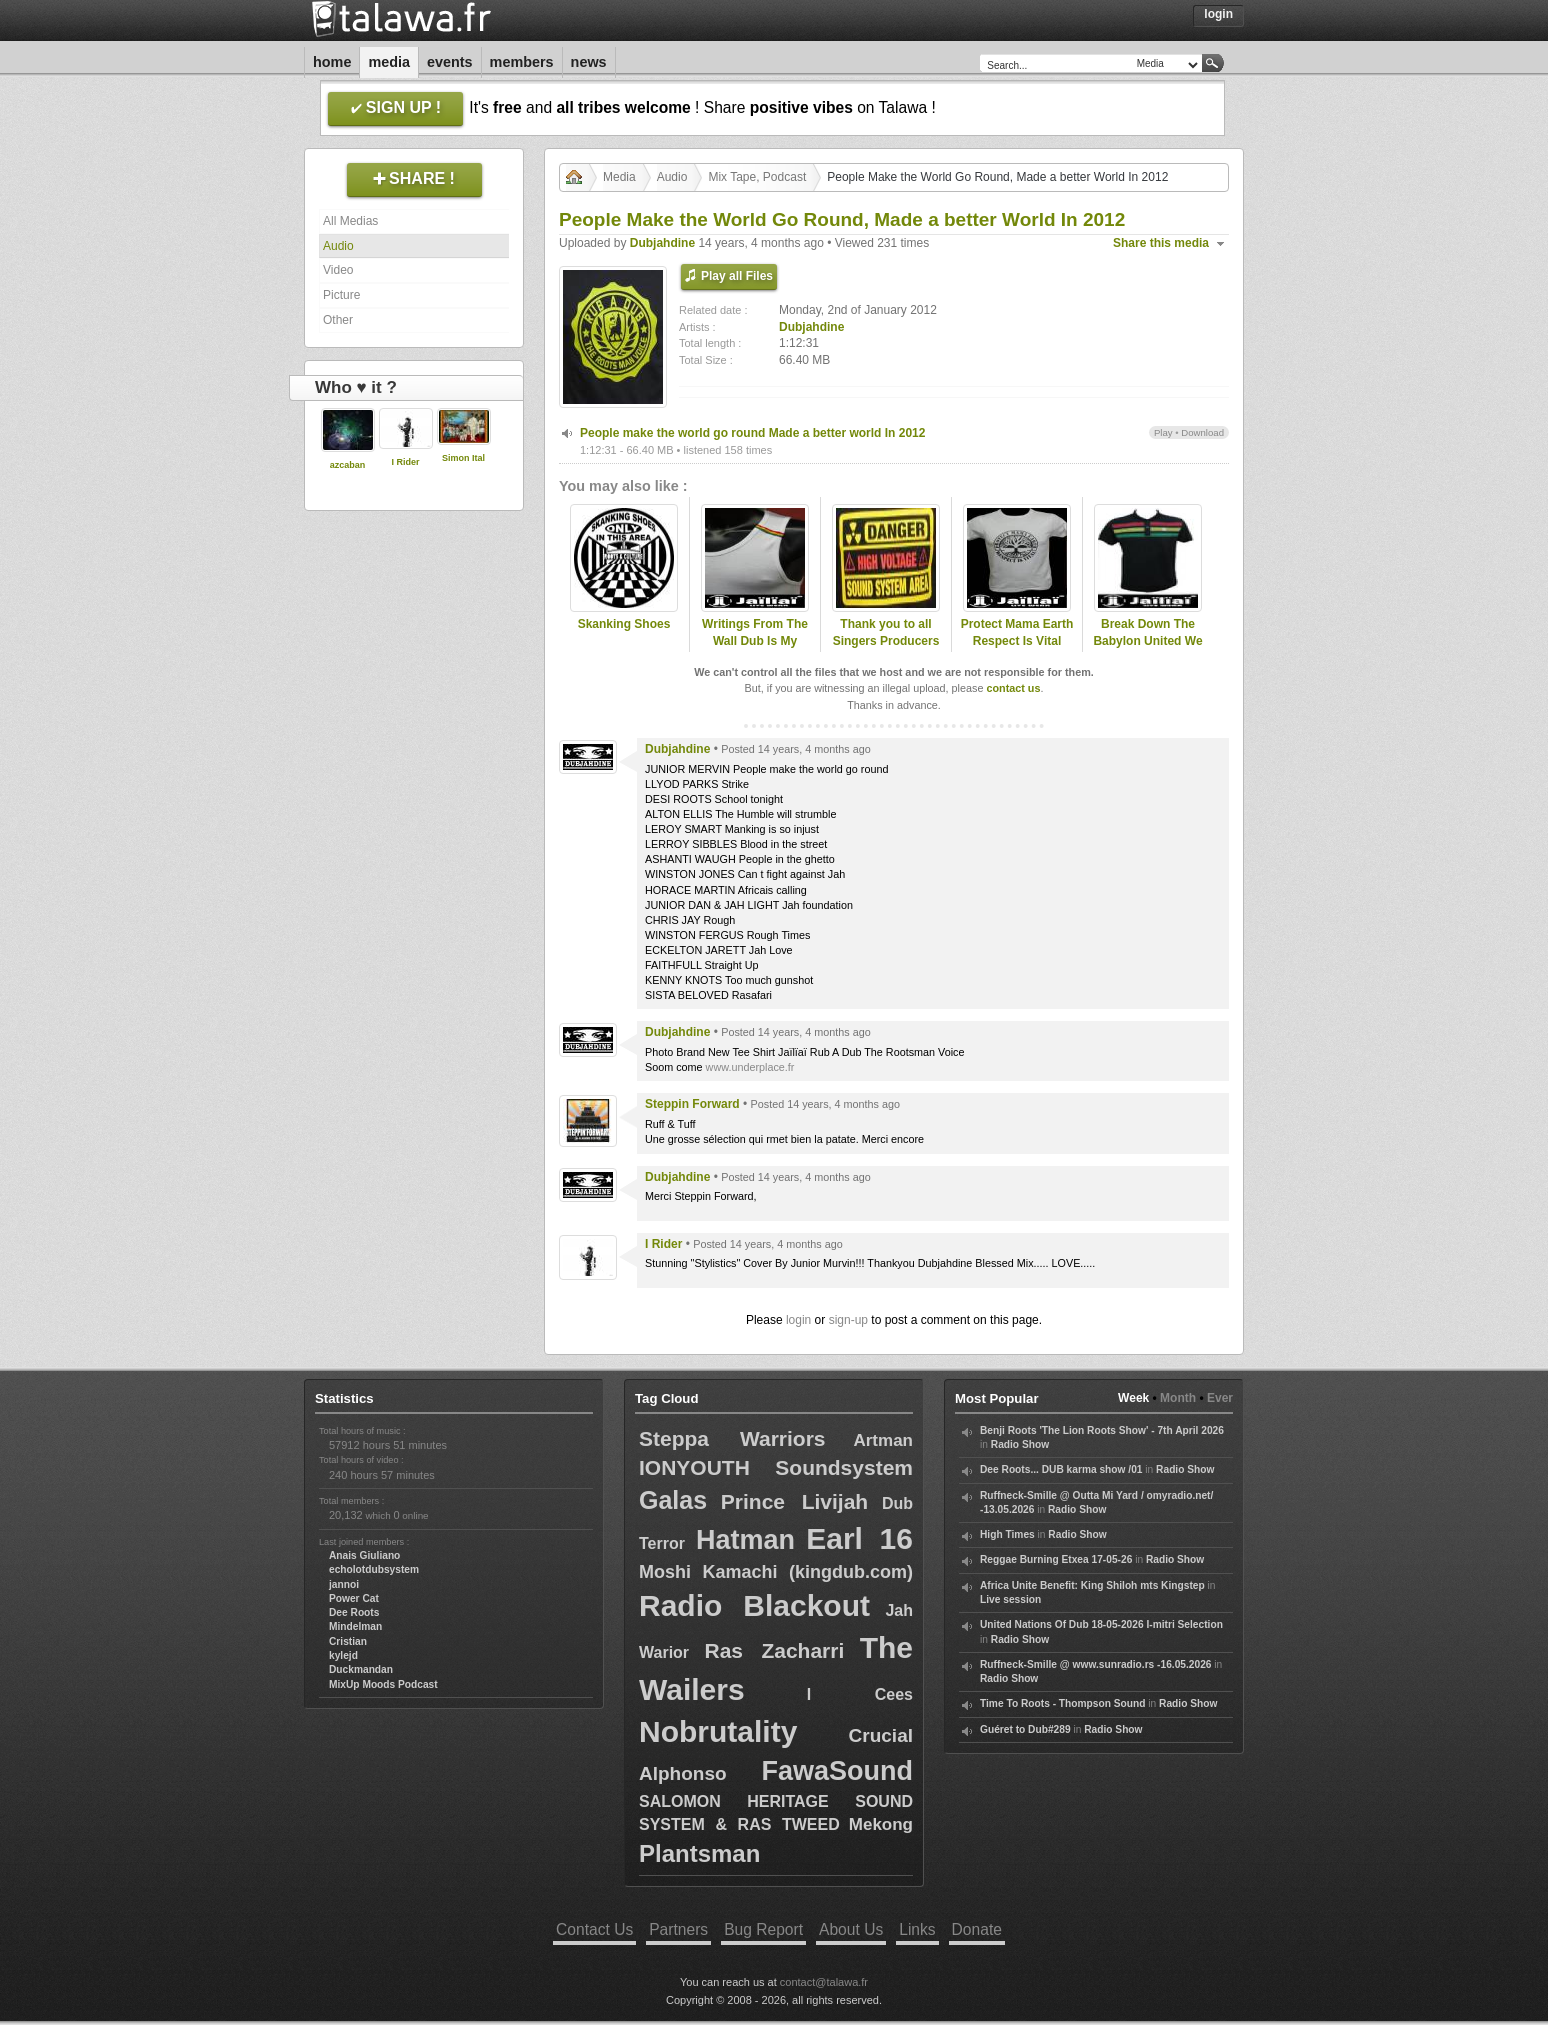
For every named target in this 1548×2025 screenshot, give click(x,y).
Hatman (745, 1540)
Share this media (1161, 243)
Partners (678, 1929)
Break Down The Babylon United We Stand (1147, 641)
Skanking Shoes (624, 624)
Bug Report (763, 1929)
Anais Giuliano (364, 1555)
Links (917, 1929)
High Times (1007, 1534)
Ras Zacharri (774, 1650)
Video (338, 270)
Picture (341, 295)
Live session (1010, 1599)
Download (1202, 432)
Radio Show (1020, 1444)
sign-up (848, 1320)
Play (1163, 432)
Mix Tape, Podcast (757, 177)
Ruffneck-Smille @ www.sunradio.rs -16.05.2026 (1096, 1664)
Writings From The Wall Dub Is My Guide (755, 641)
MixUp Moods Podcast (383, 1684)
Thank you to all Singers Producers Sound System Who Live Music (886, 649)
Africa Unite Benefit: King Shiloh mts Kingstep (1092, 1585)
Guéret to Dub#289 (1025, 1729)
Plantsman (699, 1853)
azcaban (348, 465)
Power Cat (354, 1598)
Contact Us (594, 1929)
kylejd (343, 1655)
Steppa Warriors (732, 1438)
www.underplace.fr (750, 1067)
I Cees (860, 1694)
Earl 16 (859, 1538)
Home (332, 62)
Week (1133, 1398)
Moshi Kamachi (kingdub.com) (776, 1572)
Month (1178, 1398)
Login (1218, 14)
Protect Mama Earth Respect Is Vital (1017, 632)
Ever (1220, 1398)
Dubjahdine (662, 243)
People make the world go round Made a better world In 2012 (752, 433)
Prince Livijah (794, 1501)
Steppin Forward (692, 1104)
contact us (1013, 688)
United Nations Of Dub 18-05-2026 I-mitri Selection (1101, 1624)
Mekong (881, 1824)
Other (338, 320)
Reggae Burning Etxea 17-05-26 (1056, 1559)
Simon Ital (463, 458)
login (798, 1320)
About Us (851, 1929)
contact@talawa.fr (824, 1982)
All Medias (350, 221)
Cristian (348, 1641)
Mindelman (355, 1626)
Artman (883, 1440)
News (589, 62)
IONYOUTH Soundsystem (776, 1467)
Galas (673, 1500)
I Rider (405, 462)
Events (450, 62)
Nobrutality (718, 1731)
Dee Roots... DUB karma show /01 (1061, 1469)
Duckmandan (361, 1669)
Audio (338, 246)
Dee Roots (354, 1612)
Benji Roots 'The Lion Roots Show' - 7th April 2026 (1102, 1430)
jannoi (344, 1584)
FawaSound (837, 1771)
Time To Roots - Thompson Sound (1062, 1703)
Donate (977, 1929)
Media (389, 62)
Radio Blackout (754, 1605)
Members (522, 62)
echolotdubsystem (374, 1569)
